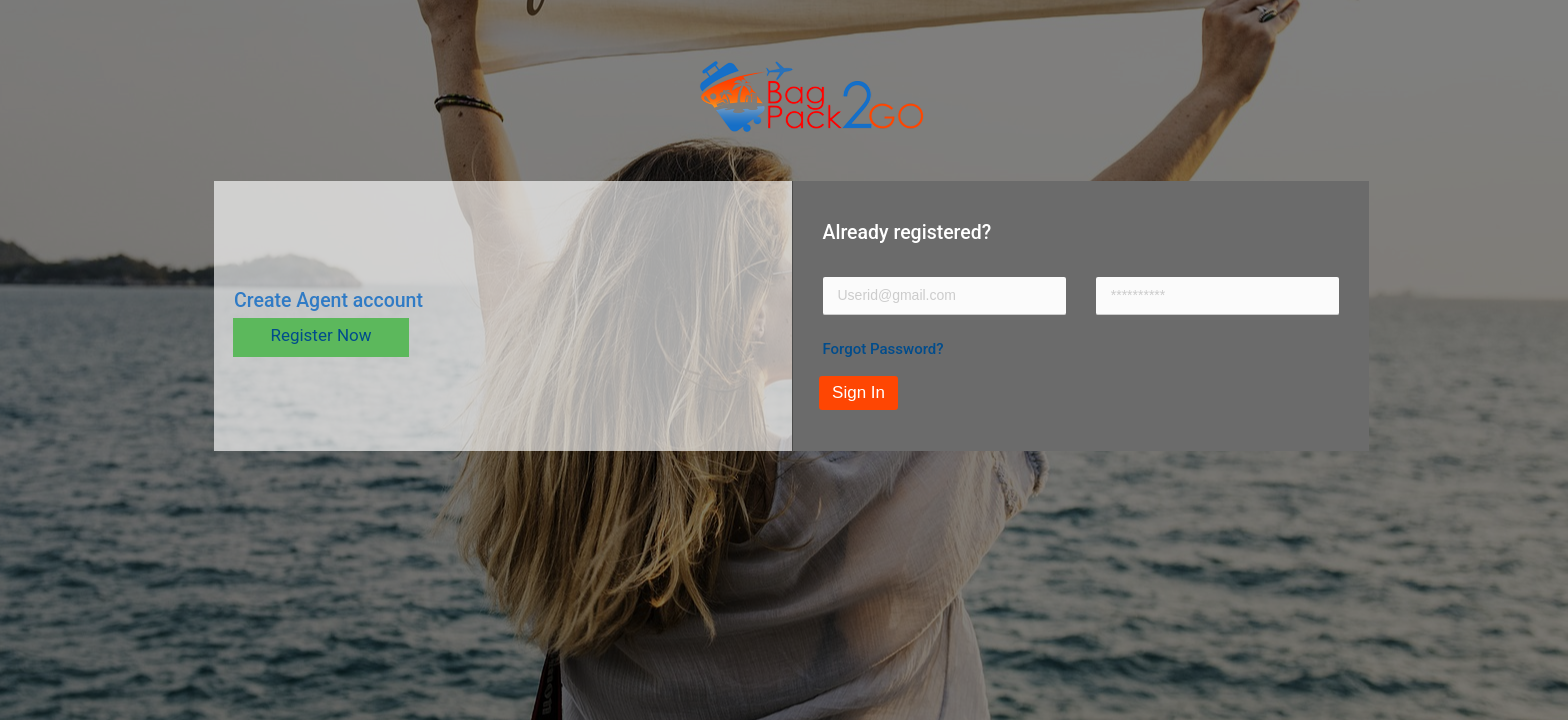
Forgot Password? (883, 349)
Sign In (858, 392)
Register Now (320, 335)
